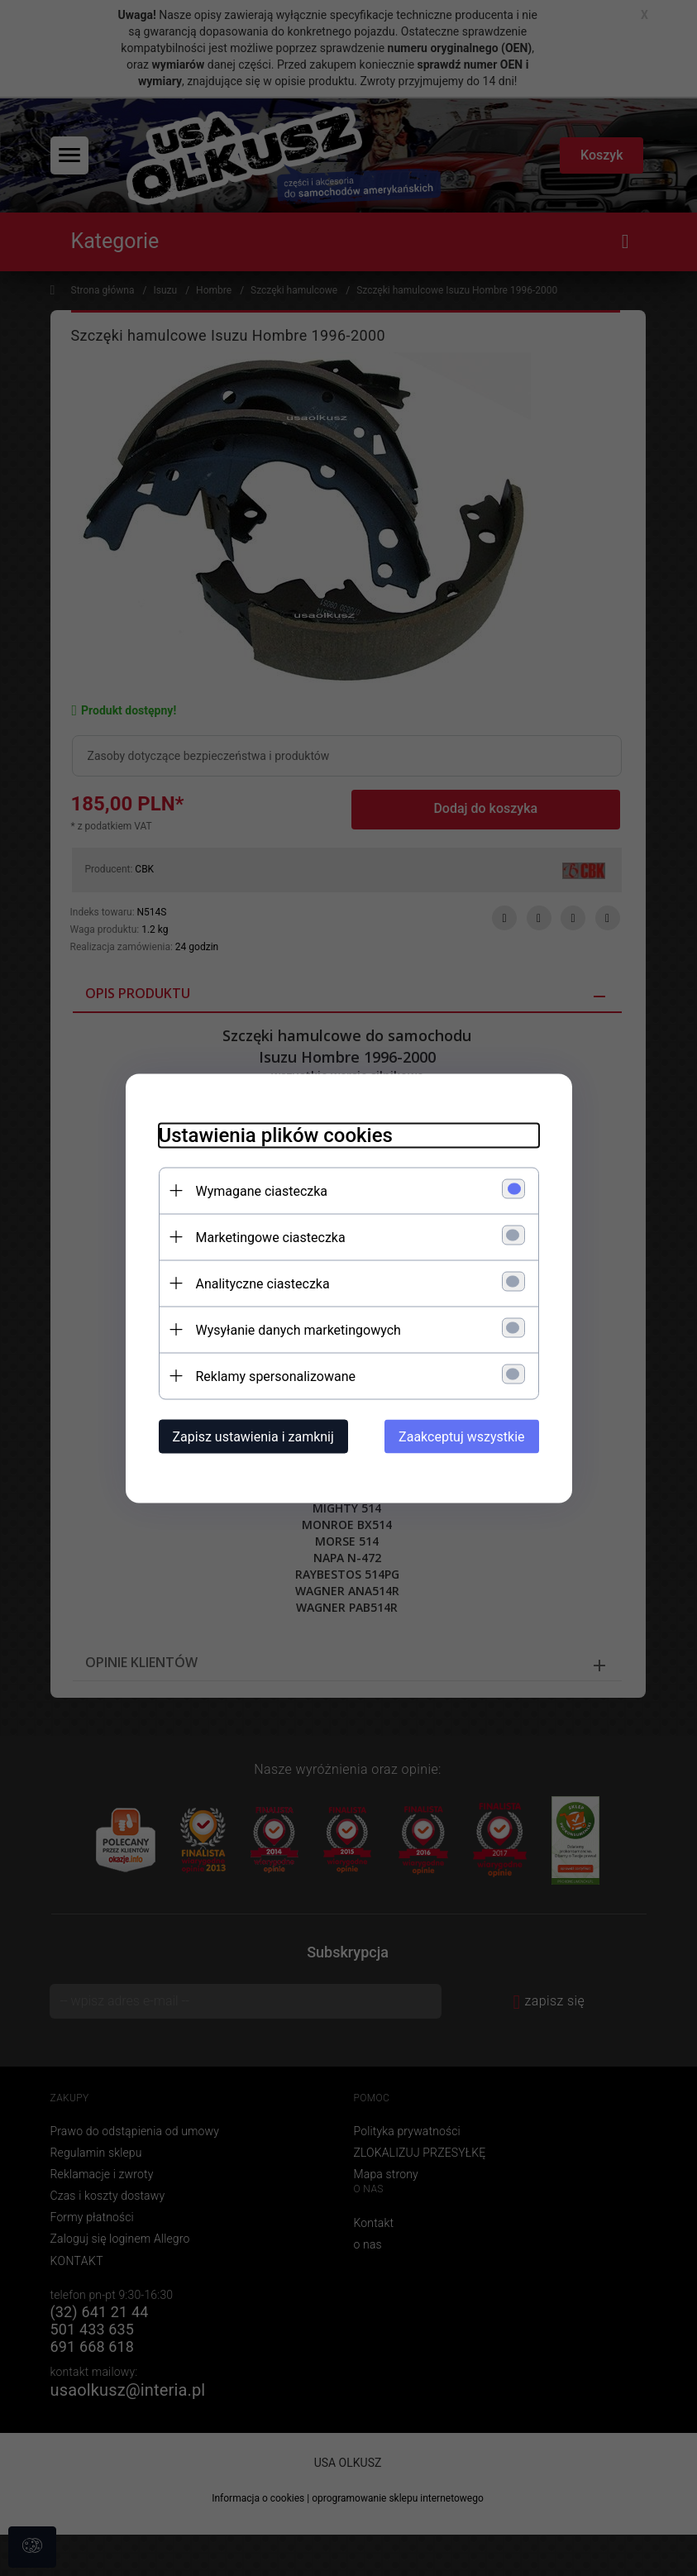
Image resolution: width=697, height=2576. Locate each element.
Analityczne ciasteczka (263, 1283)
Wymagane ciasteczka (262, 1190)
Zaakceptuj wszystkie (461, 1436)
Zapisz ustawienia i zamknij (253, 1436)
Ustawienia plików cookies (276, 1134)
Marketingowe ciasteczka (271, 1237)
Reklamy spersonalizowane (276, 1376)
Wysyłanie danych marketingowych (298, 1329)
